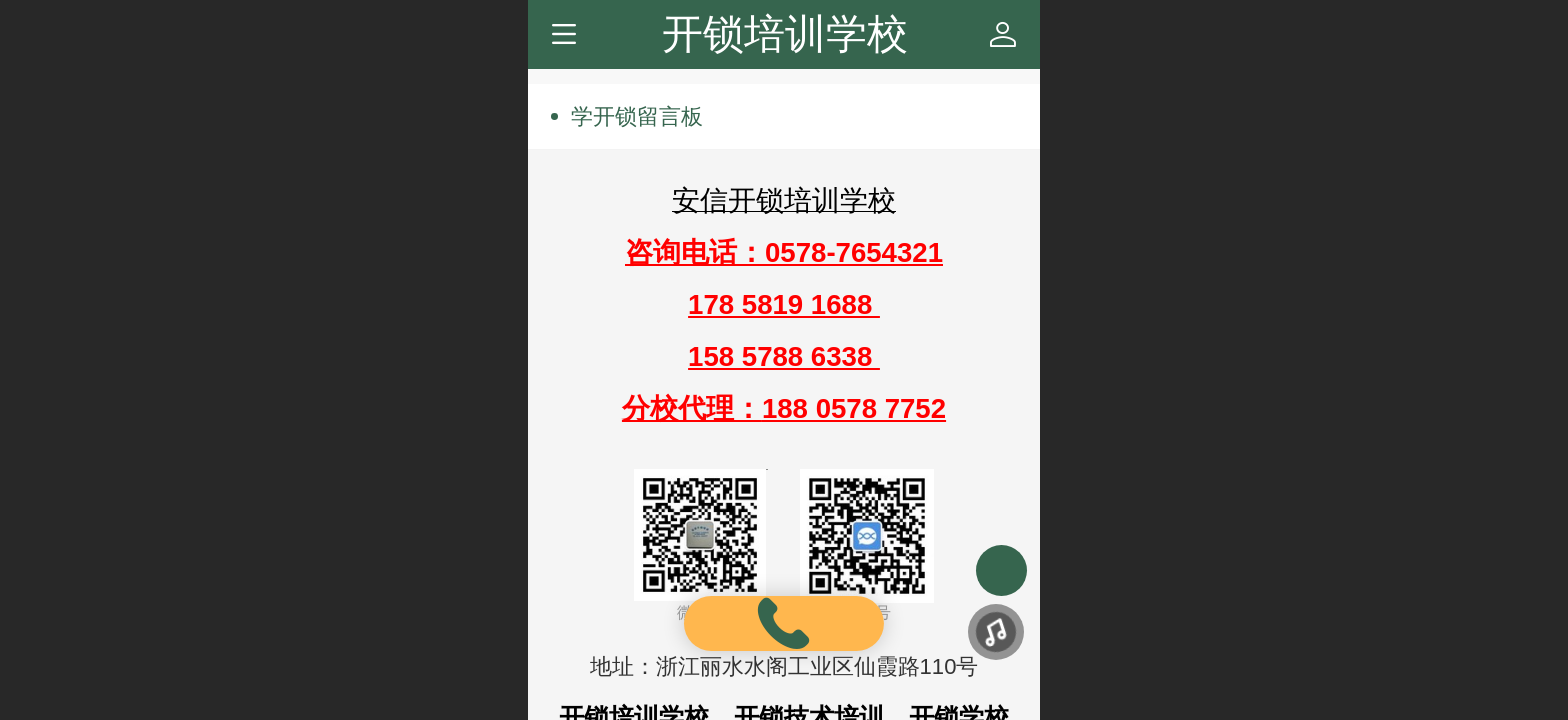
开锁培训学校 (785, 34)
